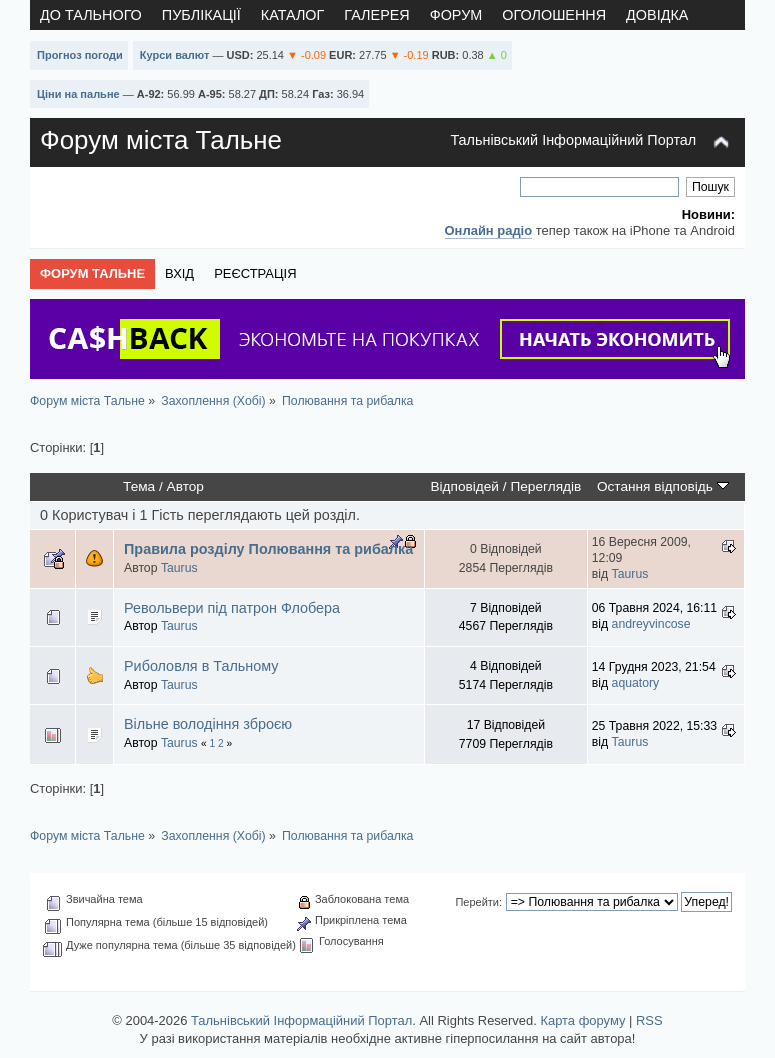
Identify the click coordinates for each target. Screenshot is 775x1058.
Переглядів (545, 486)
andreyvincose (651, 624)
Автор (185, 486)
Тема (139, 486)
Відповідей (464, 486)
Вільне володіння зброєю (208, 724)
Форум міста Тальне (161, 140)
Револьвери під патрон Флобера (232, 608)
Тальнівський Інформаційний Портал (573, 140)
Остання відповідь (663, 486)
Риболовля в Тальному (201, 666)
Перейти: (478, 902)
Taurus (179, 568)
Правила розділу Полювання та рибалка (268, 549)
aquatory (636, 683)
